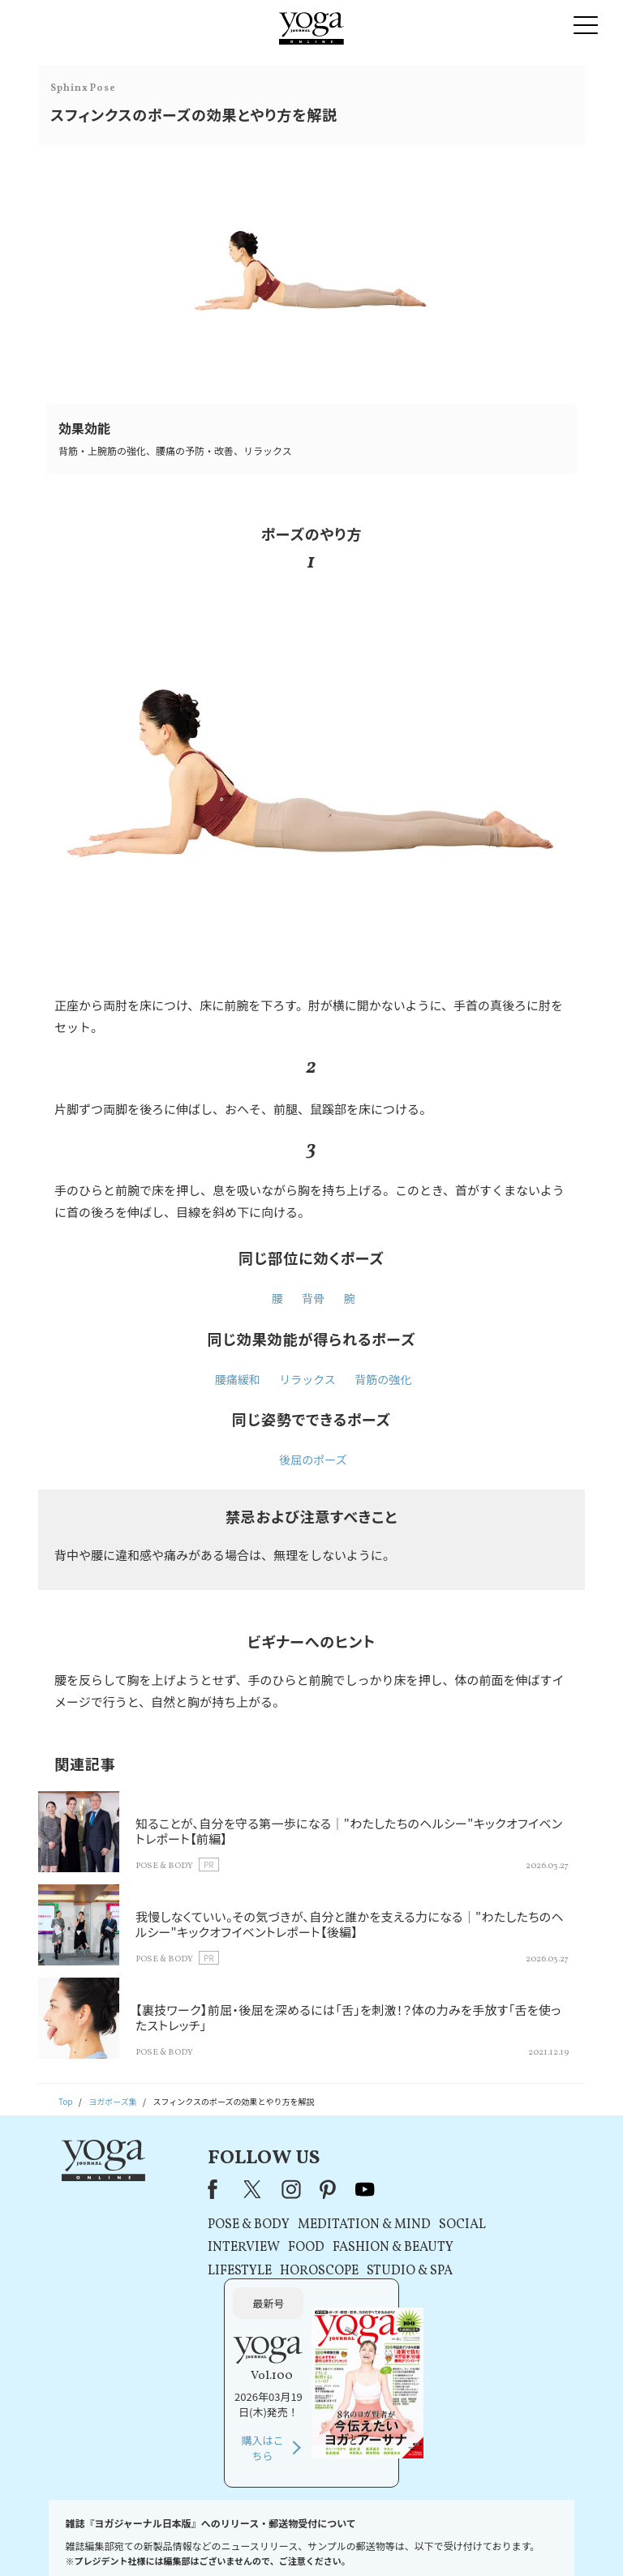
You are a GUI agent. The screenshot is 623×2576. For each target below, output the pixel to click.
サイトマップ (498, 2539)
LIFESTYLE (188, 2271)
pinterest (276, 2189)
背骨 (313, 1298)
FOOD (254, 2248)
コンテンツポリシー (378, 2539)
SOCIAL (410, 2225)
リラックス (307, 1379)
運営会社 (444, 2539)
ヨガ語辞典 (556, 2539)
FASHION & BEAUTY (341, 2248)
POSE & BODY (197, 2225)
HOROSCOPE (267, 2271)
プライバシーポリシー (288, 2539)
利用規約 (218, 2539)
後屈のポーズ (312, 1459)
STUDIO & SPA (358, 2271)
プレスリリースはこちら (145, 2539)
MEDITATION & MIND (312, 2225)
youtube (313, 2189)
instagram (239, 2189)
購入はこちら (487, 2309)
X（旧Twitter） (202, 2189)
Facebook (165, 2189)
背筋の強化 (382, 1379)
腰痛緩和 (237, 1379)
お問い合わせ (62, 2539)
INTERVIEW (192, 2248)
